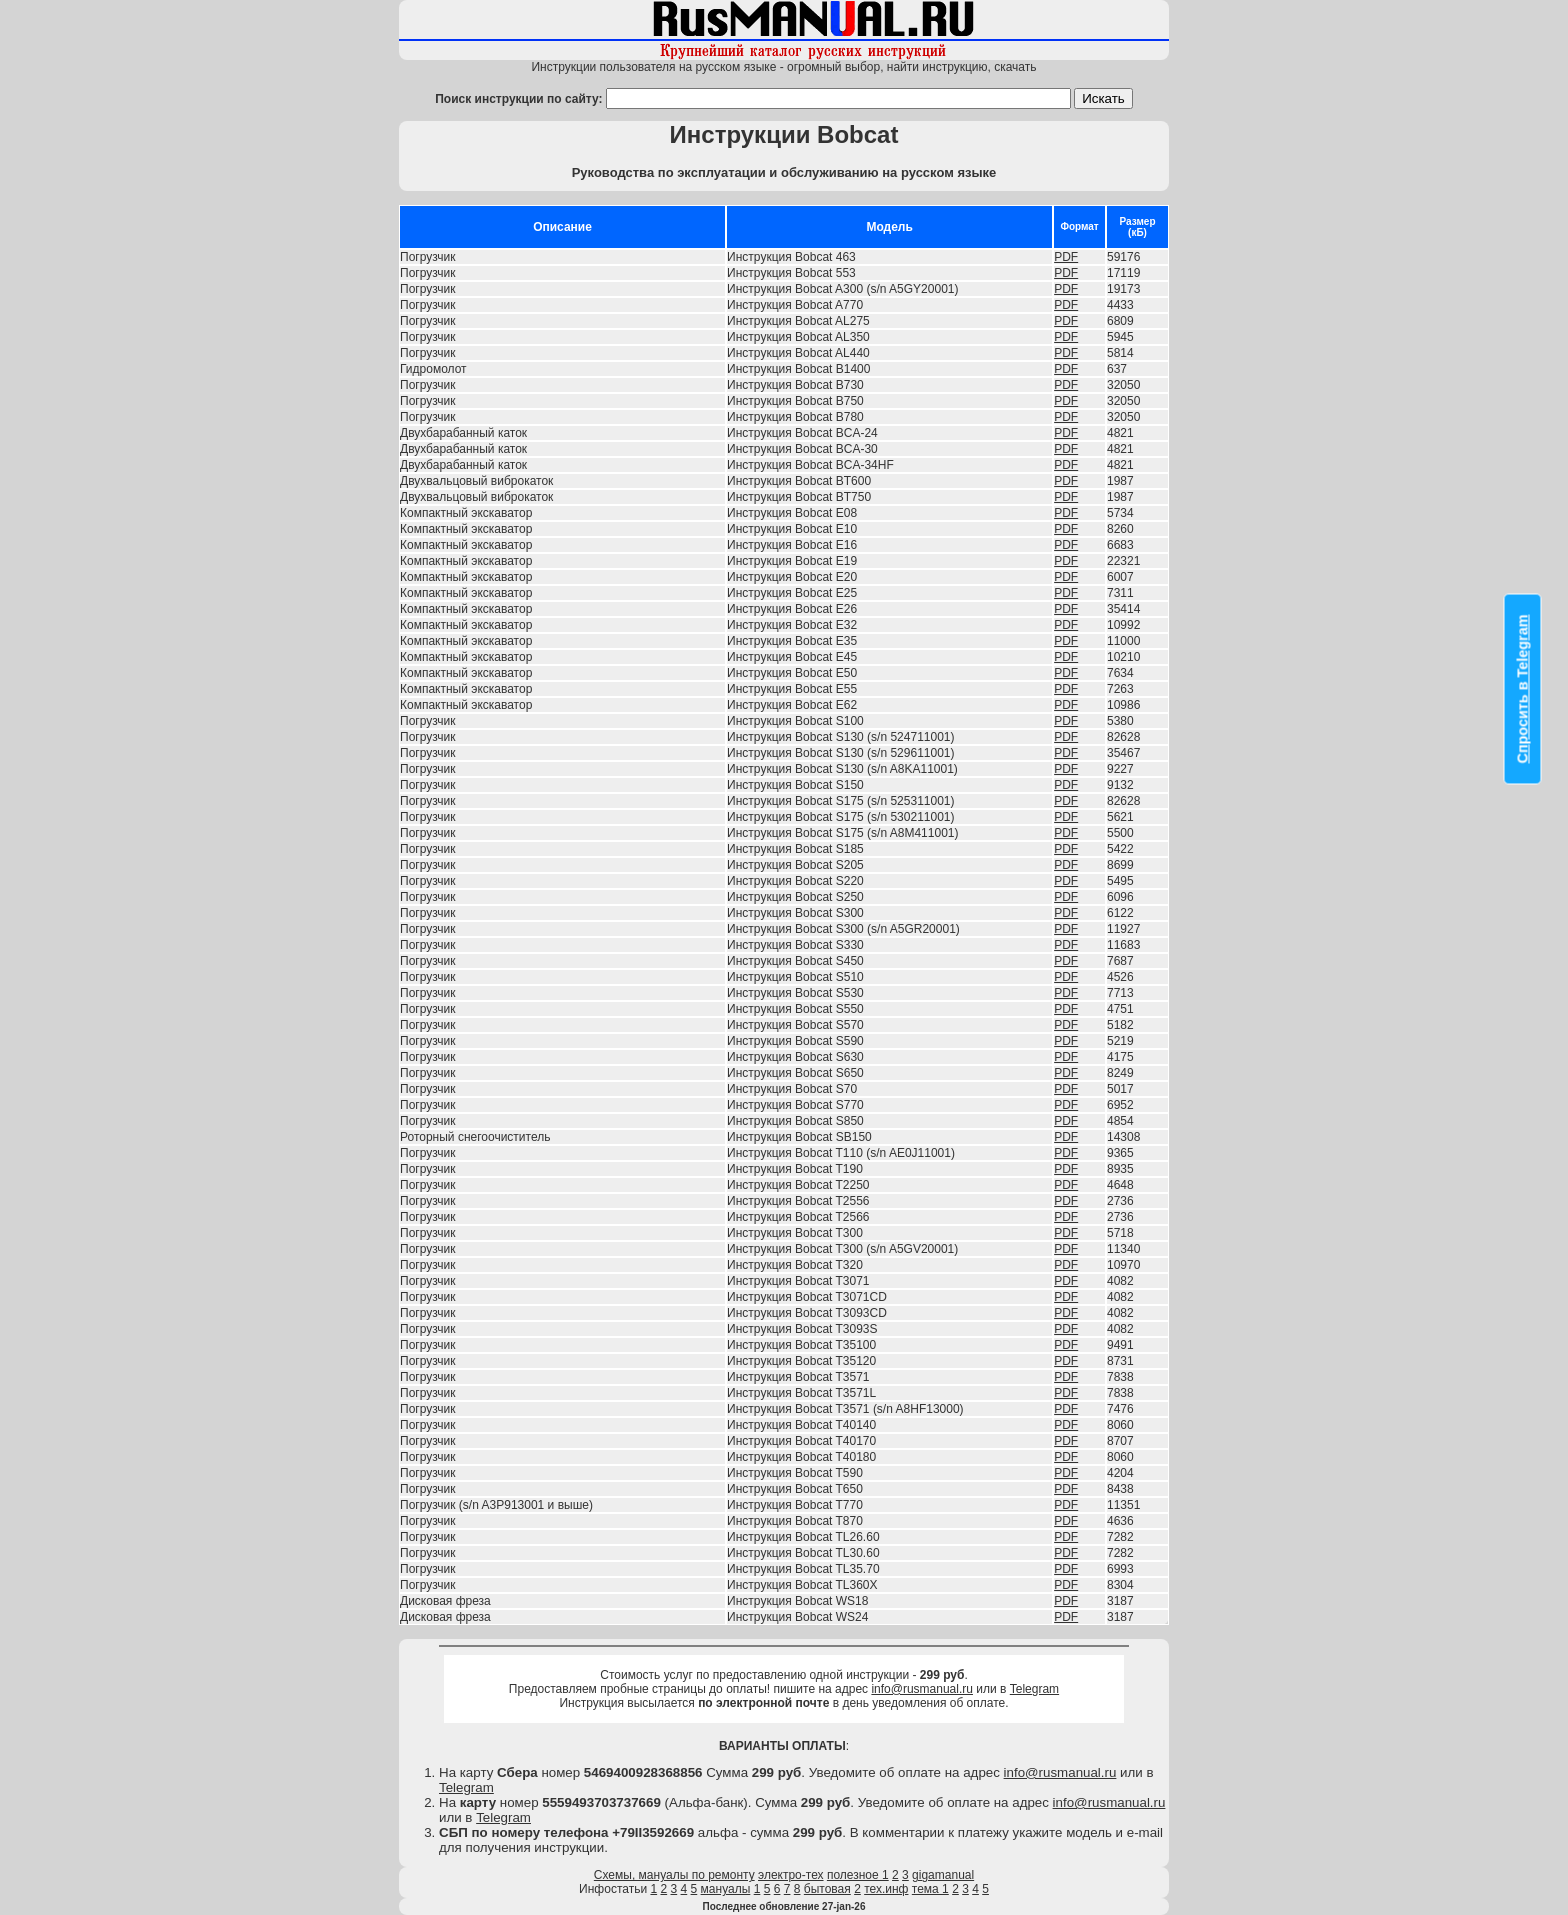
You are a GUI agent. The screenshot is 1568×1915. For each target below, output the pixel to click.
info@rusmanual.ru (922, 1689)
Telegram (1034, 1689)
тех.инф (886, 1889)
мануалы (726, 1889)
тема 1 (930, 1889)
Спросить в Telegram (1523, 689)
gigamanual (943, 1875)
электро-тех (791, 1875)
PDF (1066, 257)
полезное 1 (858, 1875)
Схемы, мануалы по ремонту (674, 1875)
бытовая (827, 1889)
